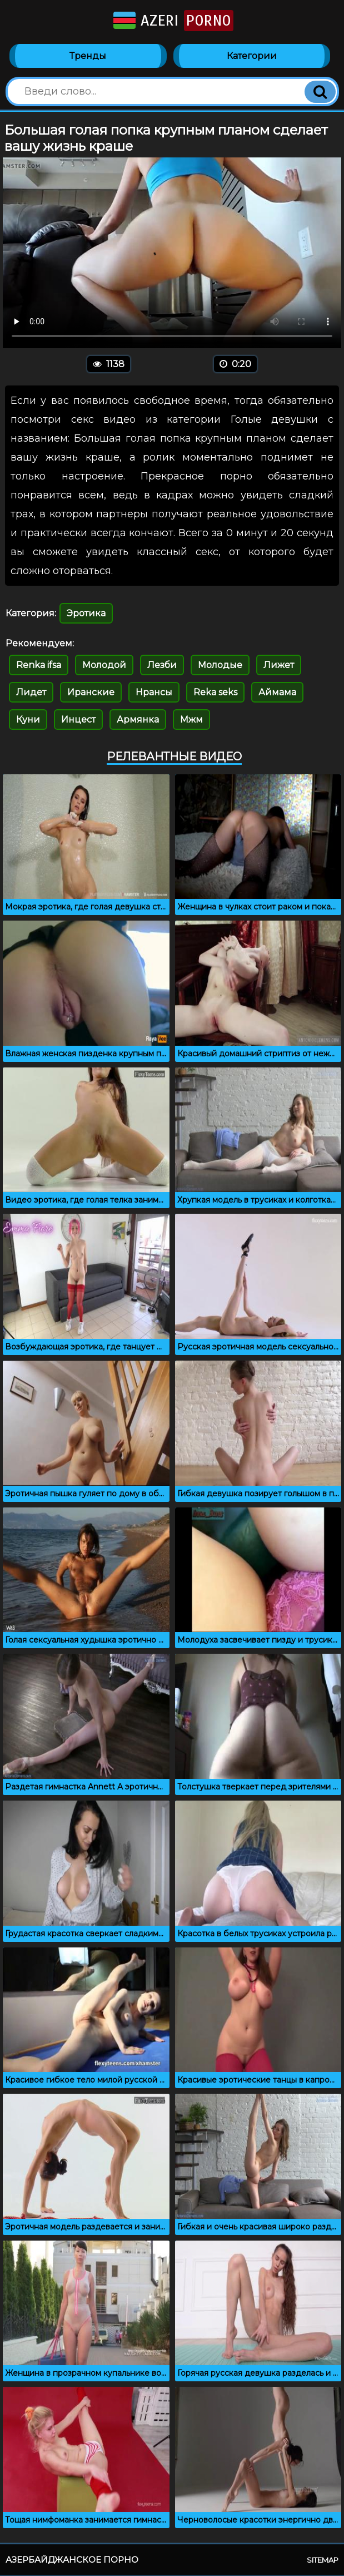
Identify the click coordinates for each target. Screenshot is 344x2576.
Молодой (104, 665)
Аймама (277, 693)
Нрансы (154, 693)
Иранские (90, 693)
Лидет (31, 693)
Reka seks (215, 693)
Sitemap (322, 2560)
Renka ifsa (38, 665)
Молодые (220, 665)
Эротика (86, 614)
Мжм (191, 720)
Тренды (87, 56)
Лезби (162, 665)
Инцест (78, 720)
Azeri (172, 21)
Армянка (138, 720)
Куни (28, 720)
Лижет (278, 665)
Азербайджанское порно (72, 2560)
